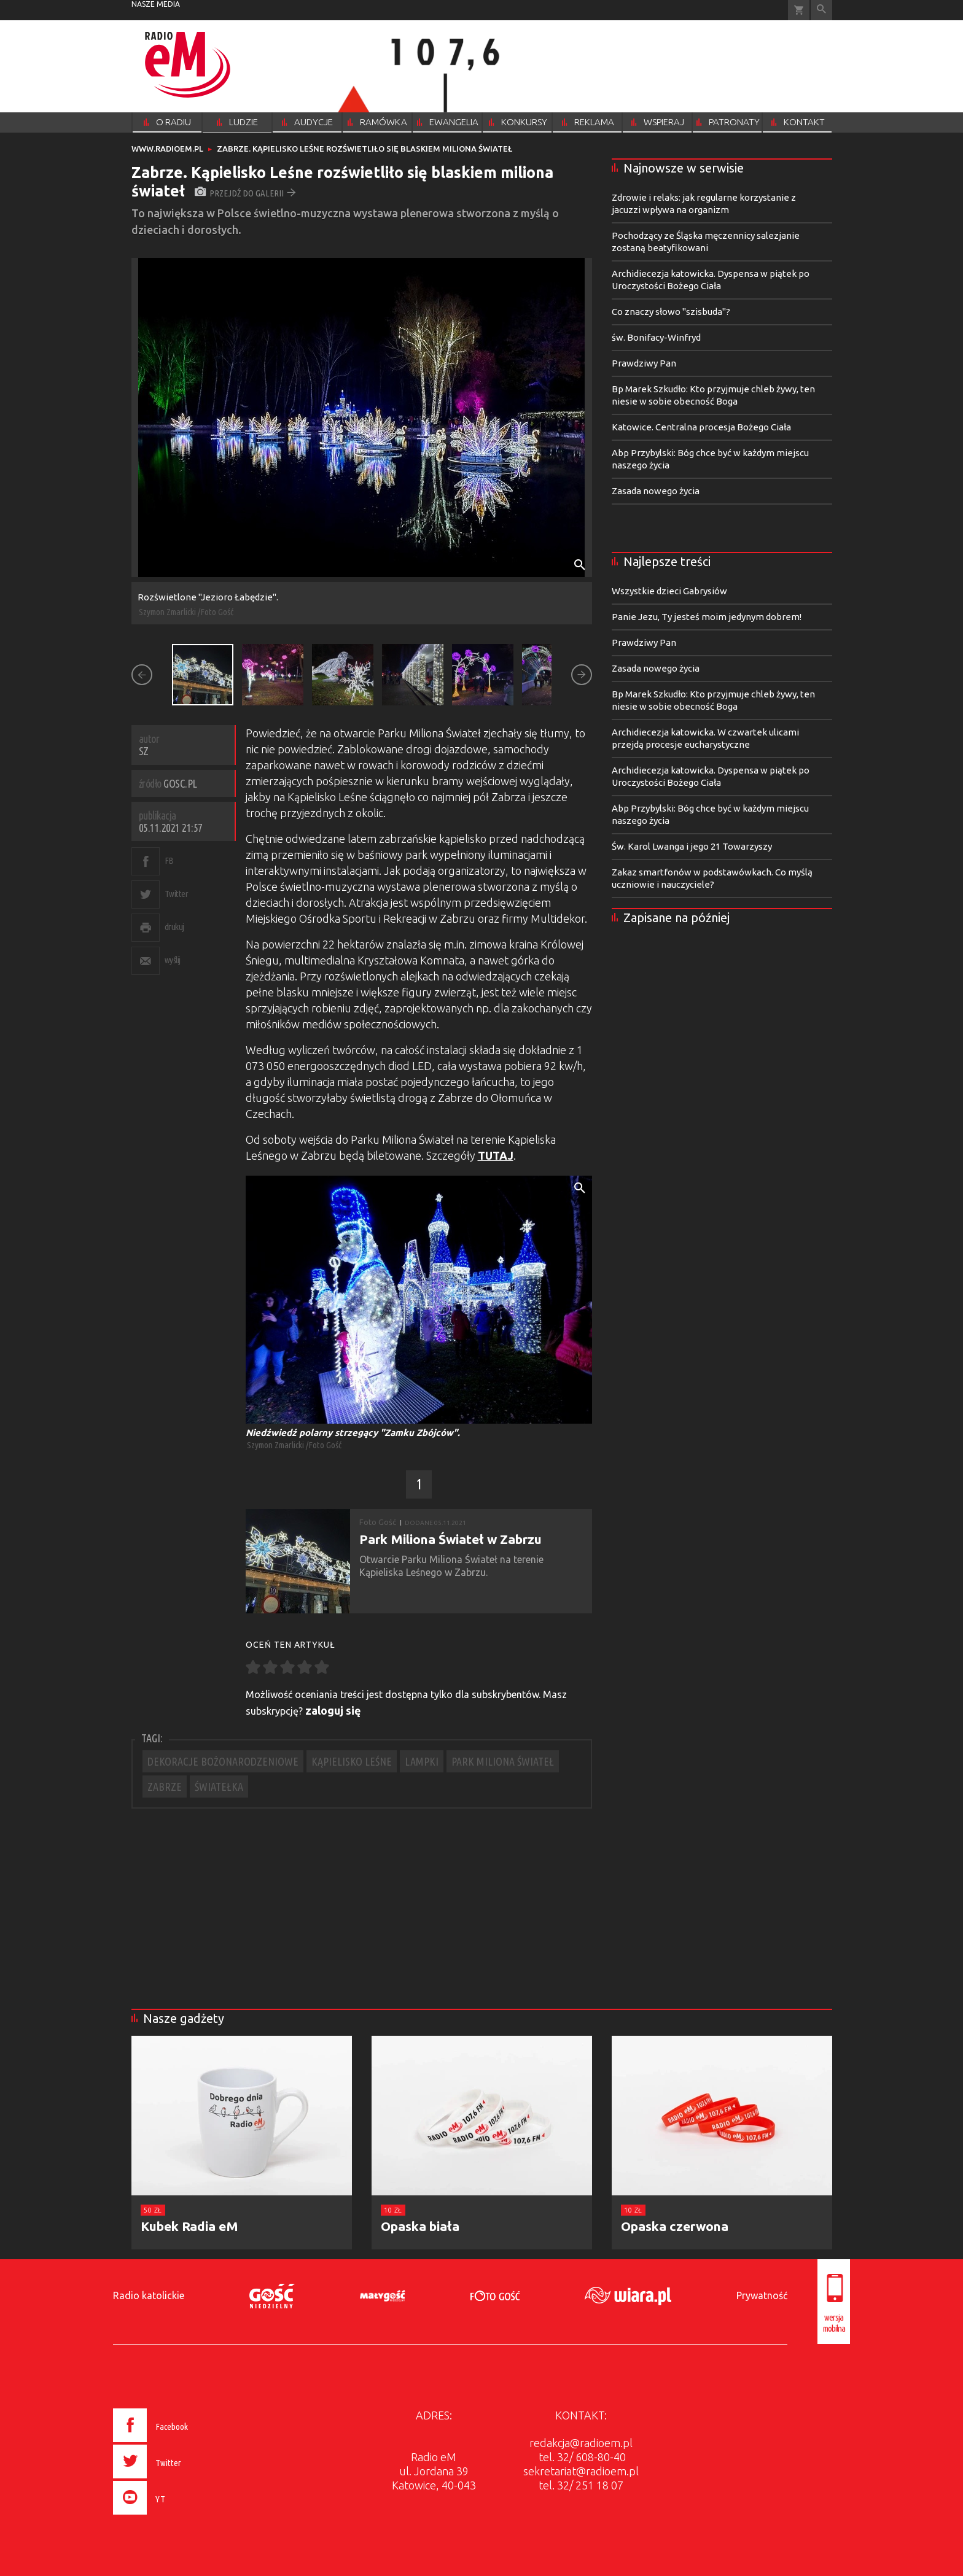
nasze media (155, 4)
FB (169, 860)
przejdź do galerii (245, 193)
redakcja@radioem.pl (581, 2443)
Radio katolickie (148, 2295)
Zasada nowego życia (656, 491)
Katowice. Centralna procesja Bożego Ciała (701, 427)
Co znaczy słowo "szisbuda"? (671, 311)
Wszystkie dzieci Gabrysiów (669, 591)
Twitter (177, 893)
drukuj (174, 926)
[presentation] (177, 2516)
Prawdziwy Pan (644, 363)
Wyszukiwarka (821, 10)
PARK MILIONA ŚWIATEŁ (502, 1761)
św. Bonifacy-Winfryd (656, 337)
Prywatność (761, 2295)
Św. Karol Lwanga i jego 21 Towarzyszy (692, 846)
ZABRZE (164, 1786)
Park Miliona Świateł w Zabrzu (450, 1539)
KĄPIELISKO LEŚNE (351, 1761)
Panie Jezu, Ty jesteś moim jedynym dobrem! (706, 616)
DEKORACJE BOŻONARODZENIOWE (222, 1761)
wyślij (173, 960)
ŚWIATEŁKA (219, 1786)
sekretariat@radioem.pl (581, 2471)
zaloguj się (333, 1710)
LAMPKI (422, 1761)
